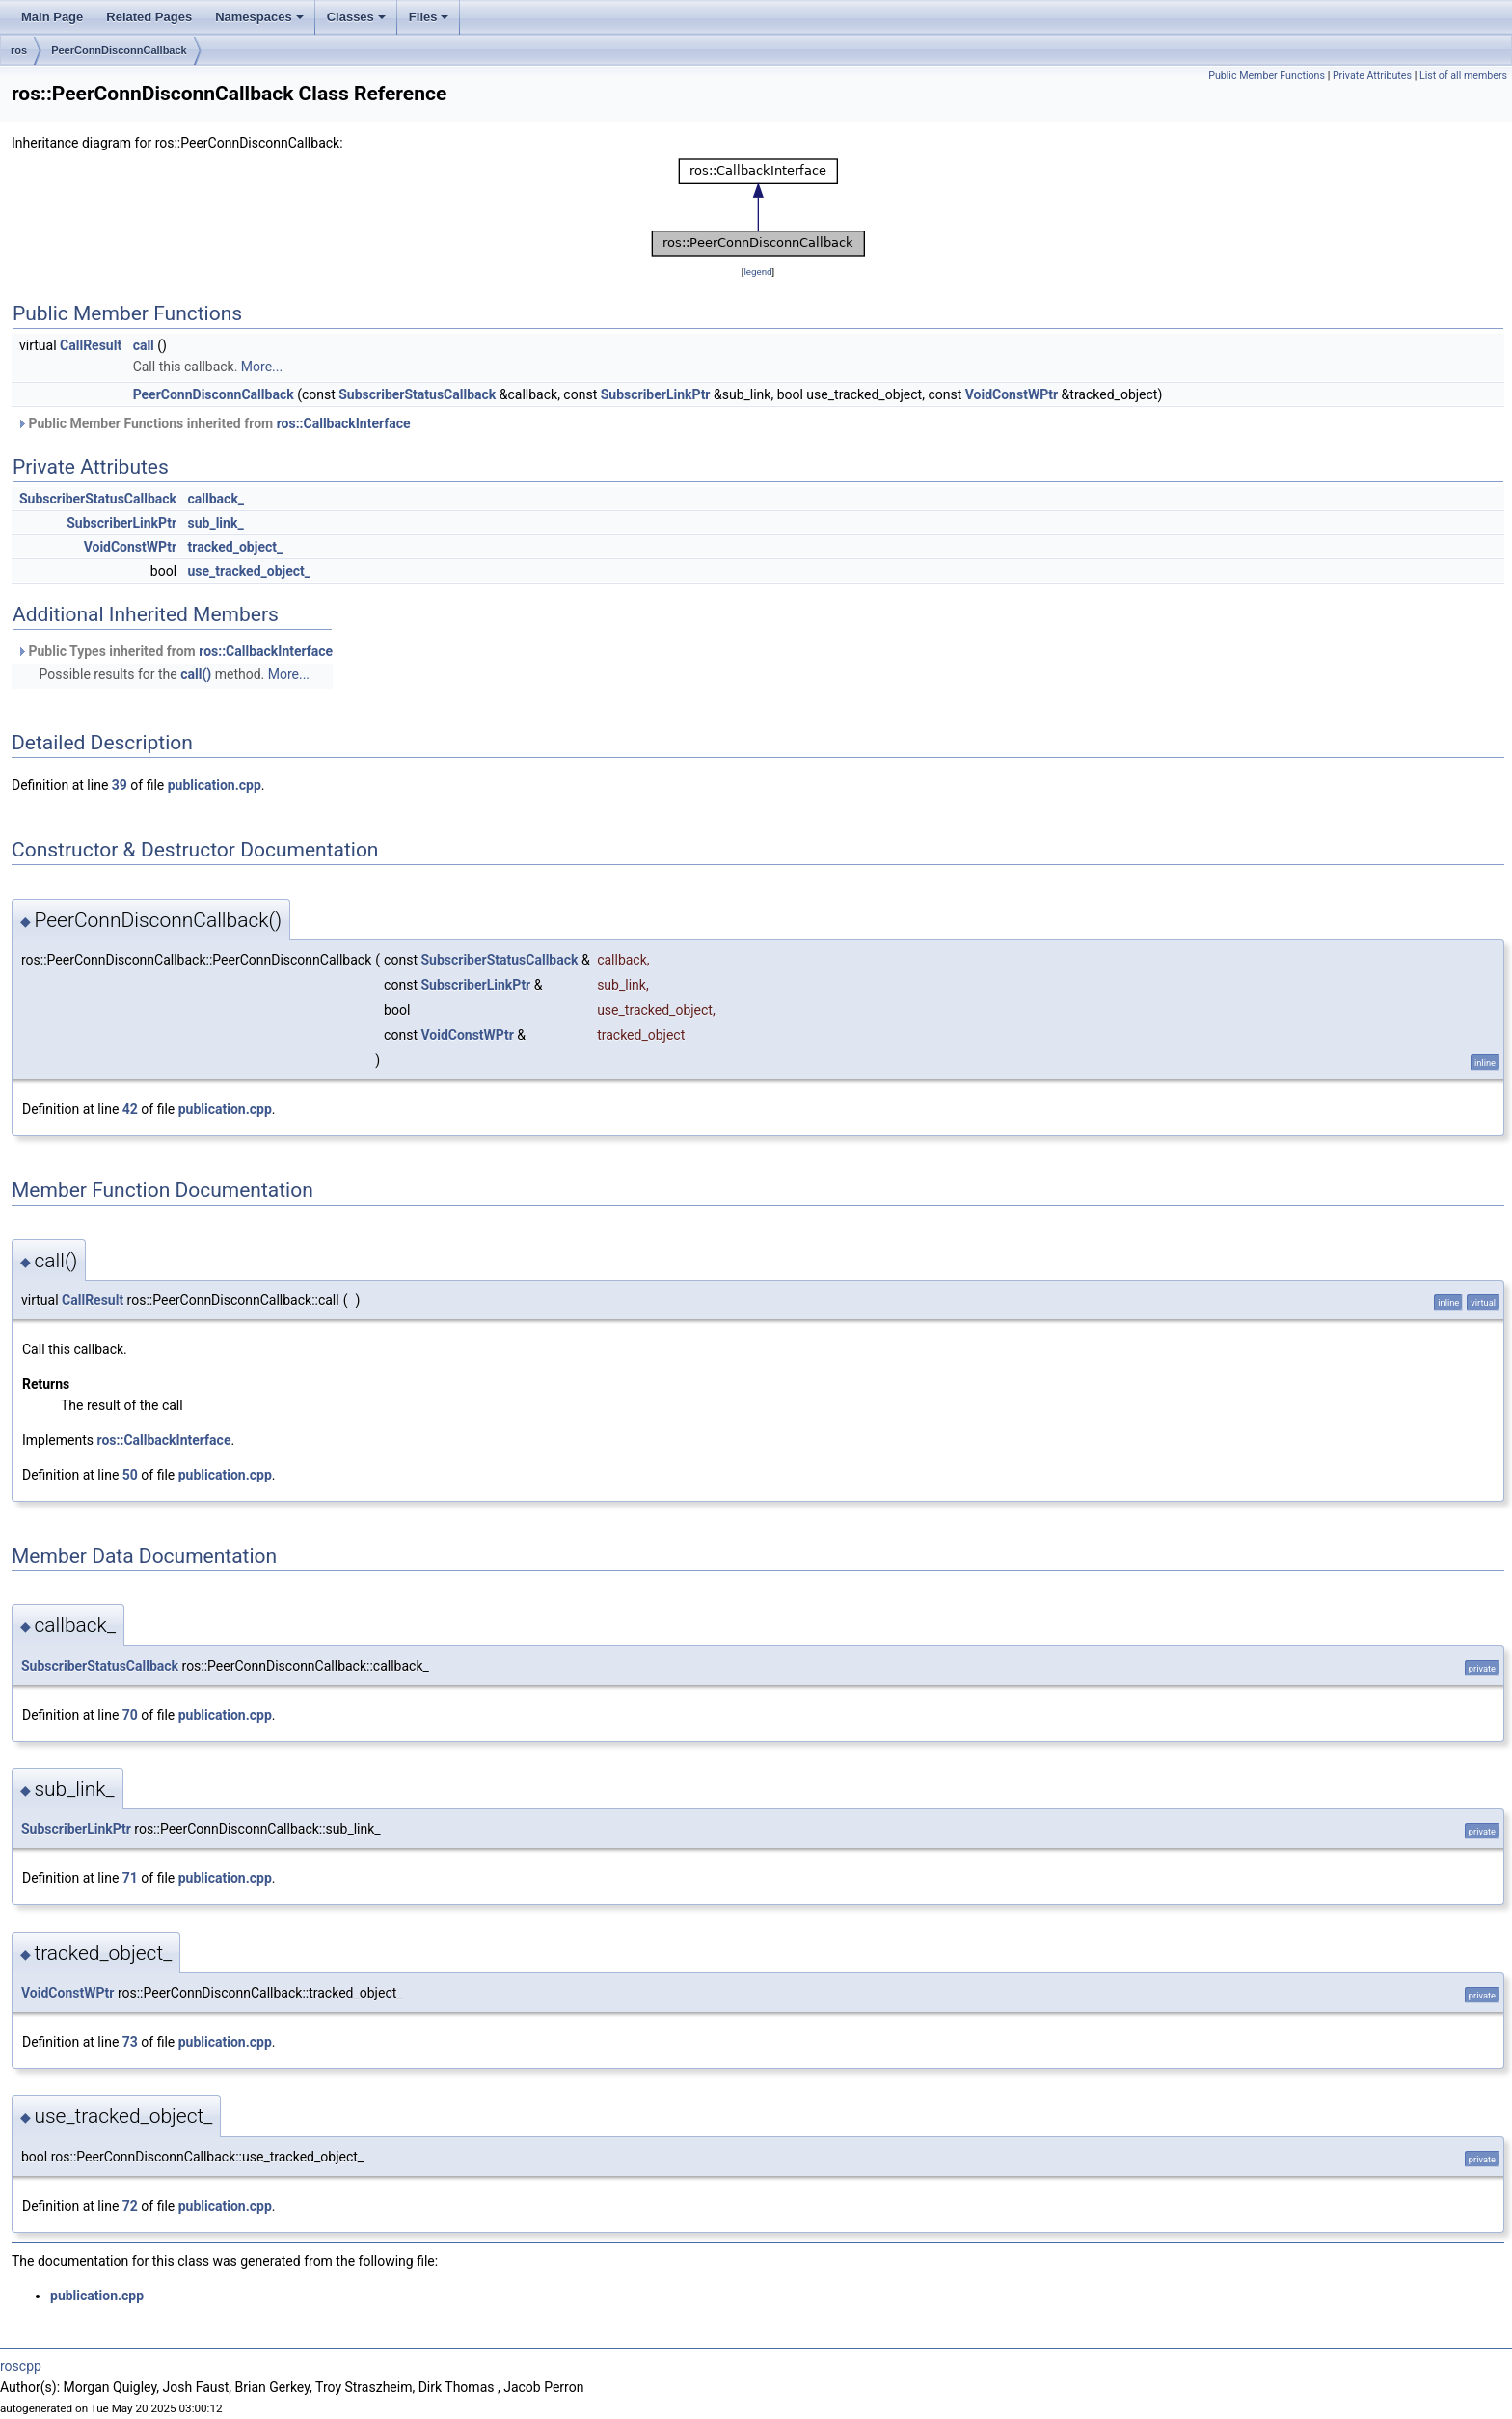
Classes (356, 17)
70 (130, 1715)
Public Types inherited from (174, 651)
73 (130, 2042)
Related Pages (149, 17)
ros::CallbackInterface (344, 423)
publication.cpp (214, 785)
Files (429, 17)
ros (19, 50)
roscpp (20, 2366)
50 (130, 1474)
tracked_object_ (236, 547)
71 (130, 1878)
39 (119, 785)
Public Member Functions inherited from (213, 423)
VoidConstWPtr (1011, 394)
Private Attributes (1372, 75)
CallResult (91, 345)
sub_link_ (216, 522)
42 (130, 1109)
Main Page (52, 17)
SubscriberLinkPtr (656, 394)
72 (130, 2206)
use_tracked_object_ (249, 571)
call (143, 345)
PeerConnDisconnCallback (119, 50)
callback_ (216, 498)
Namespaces (259, 17)
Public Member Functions (1266, 75)
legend (757, 271)
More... (262, 366)
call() (195, 674)
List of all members (1463, 75)
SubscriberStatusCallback (417, 394)
